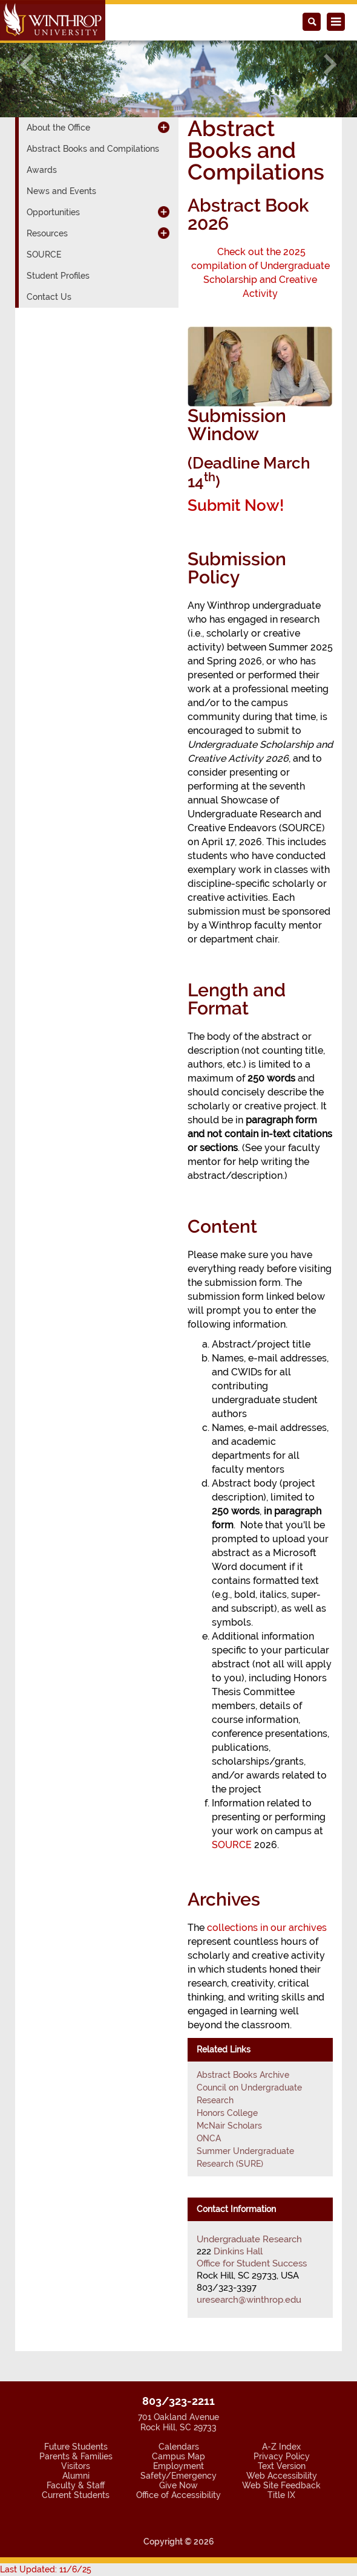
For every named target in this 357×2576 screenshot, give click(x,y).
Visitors (75, 2466)
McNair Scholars (229, 2125)
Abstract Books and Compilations (93, 149)
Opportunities (53, 212)
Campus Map (178, 2456)
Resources (47, 233)
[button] (27, 64)
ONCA (209, 2138)
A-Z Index (281, 2446)
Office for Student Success (252, 2263)
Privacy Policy (282, 2456)
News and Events (61, 191)
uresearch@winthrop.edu (249, 2299)
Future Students (76, 2446)
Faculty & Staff (76, 2485)
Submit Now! (237, 505)
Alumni (76, 2475)
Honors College (227, 2113)
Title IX (281, 2495)
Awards (42, 170)
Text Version (282, 2466)
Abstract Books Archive (243, 2075)
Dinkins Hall (238, 2251)
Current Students (76, 2495)
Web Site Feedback (281, 2485)
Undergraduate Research (249, 2239)
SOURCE (232, 1845)
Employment (178, 2466)
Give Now (178, 2485)
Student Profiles (58, 276)
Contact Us (49, 297)
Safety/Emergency (178, 2475)
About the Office (58, 127)
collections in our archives (267, 1927)
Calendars (179, 2446)
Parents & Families (76, 2456)
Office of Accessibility (178, 2495)
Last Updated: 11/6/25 (45, 2569)
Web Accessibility (281, 2475)
